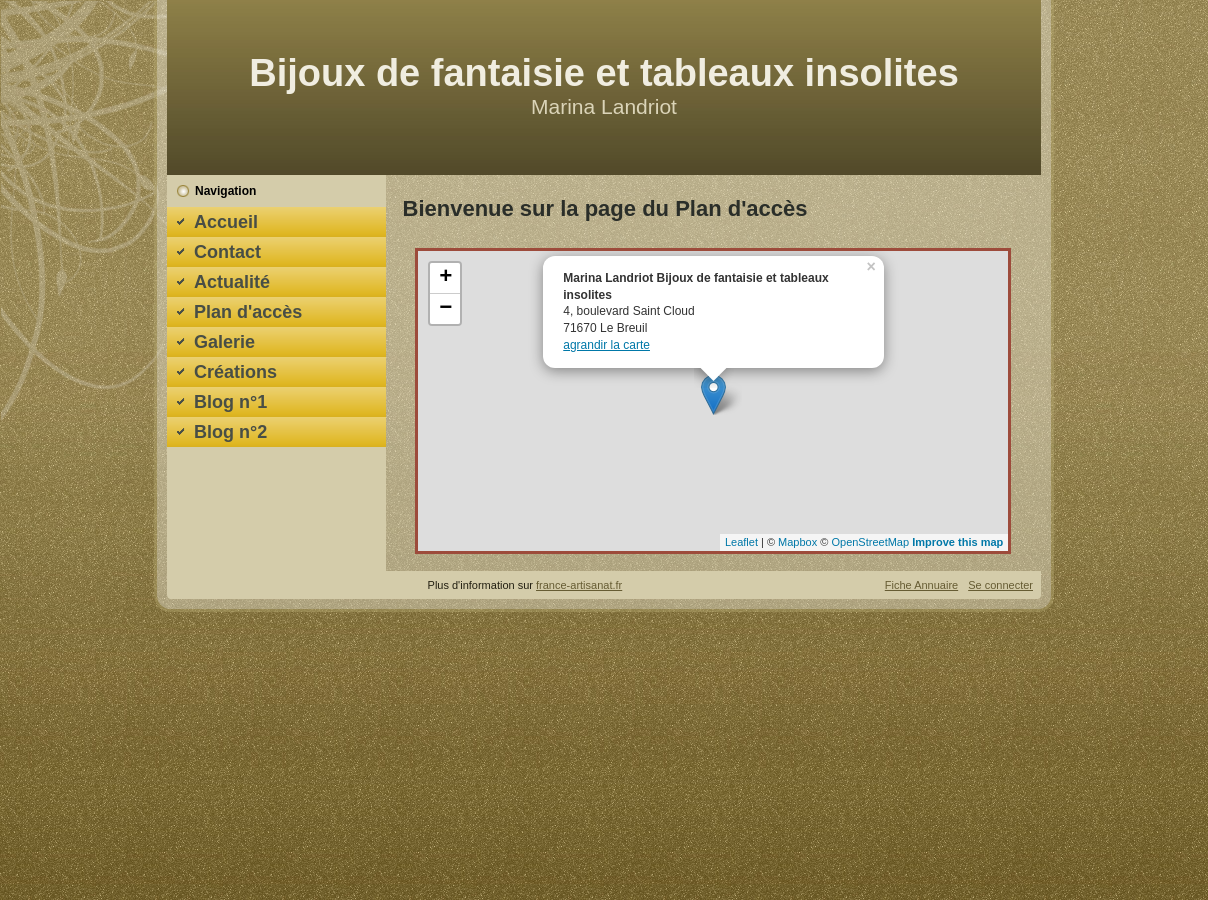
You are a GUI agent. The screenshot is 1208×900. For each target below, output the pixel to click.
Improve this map (957, 542)
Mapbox (797, 542)
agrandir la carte (606, 345)
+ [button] (445, 278)
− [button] (445, 309)
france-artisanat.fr (579, 585)
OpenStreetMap (870, 542)
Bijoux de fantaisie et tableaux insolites (604, 73)
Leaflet (741, 542)
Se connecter (1000, 585)
